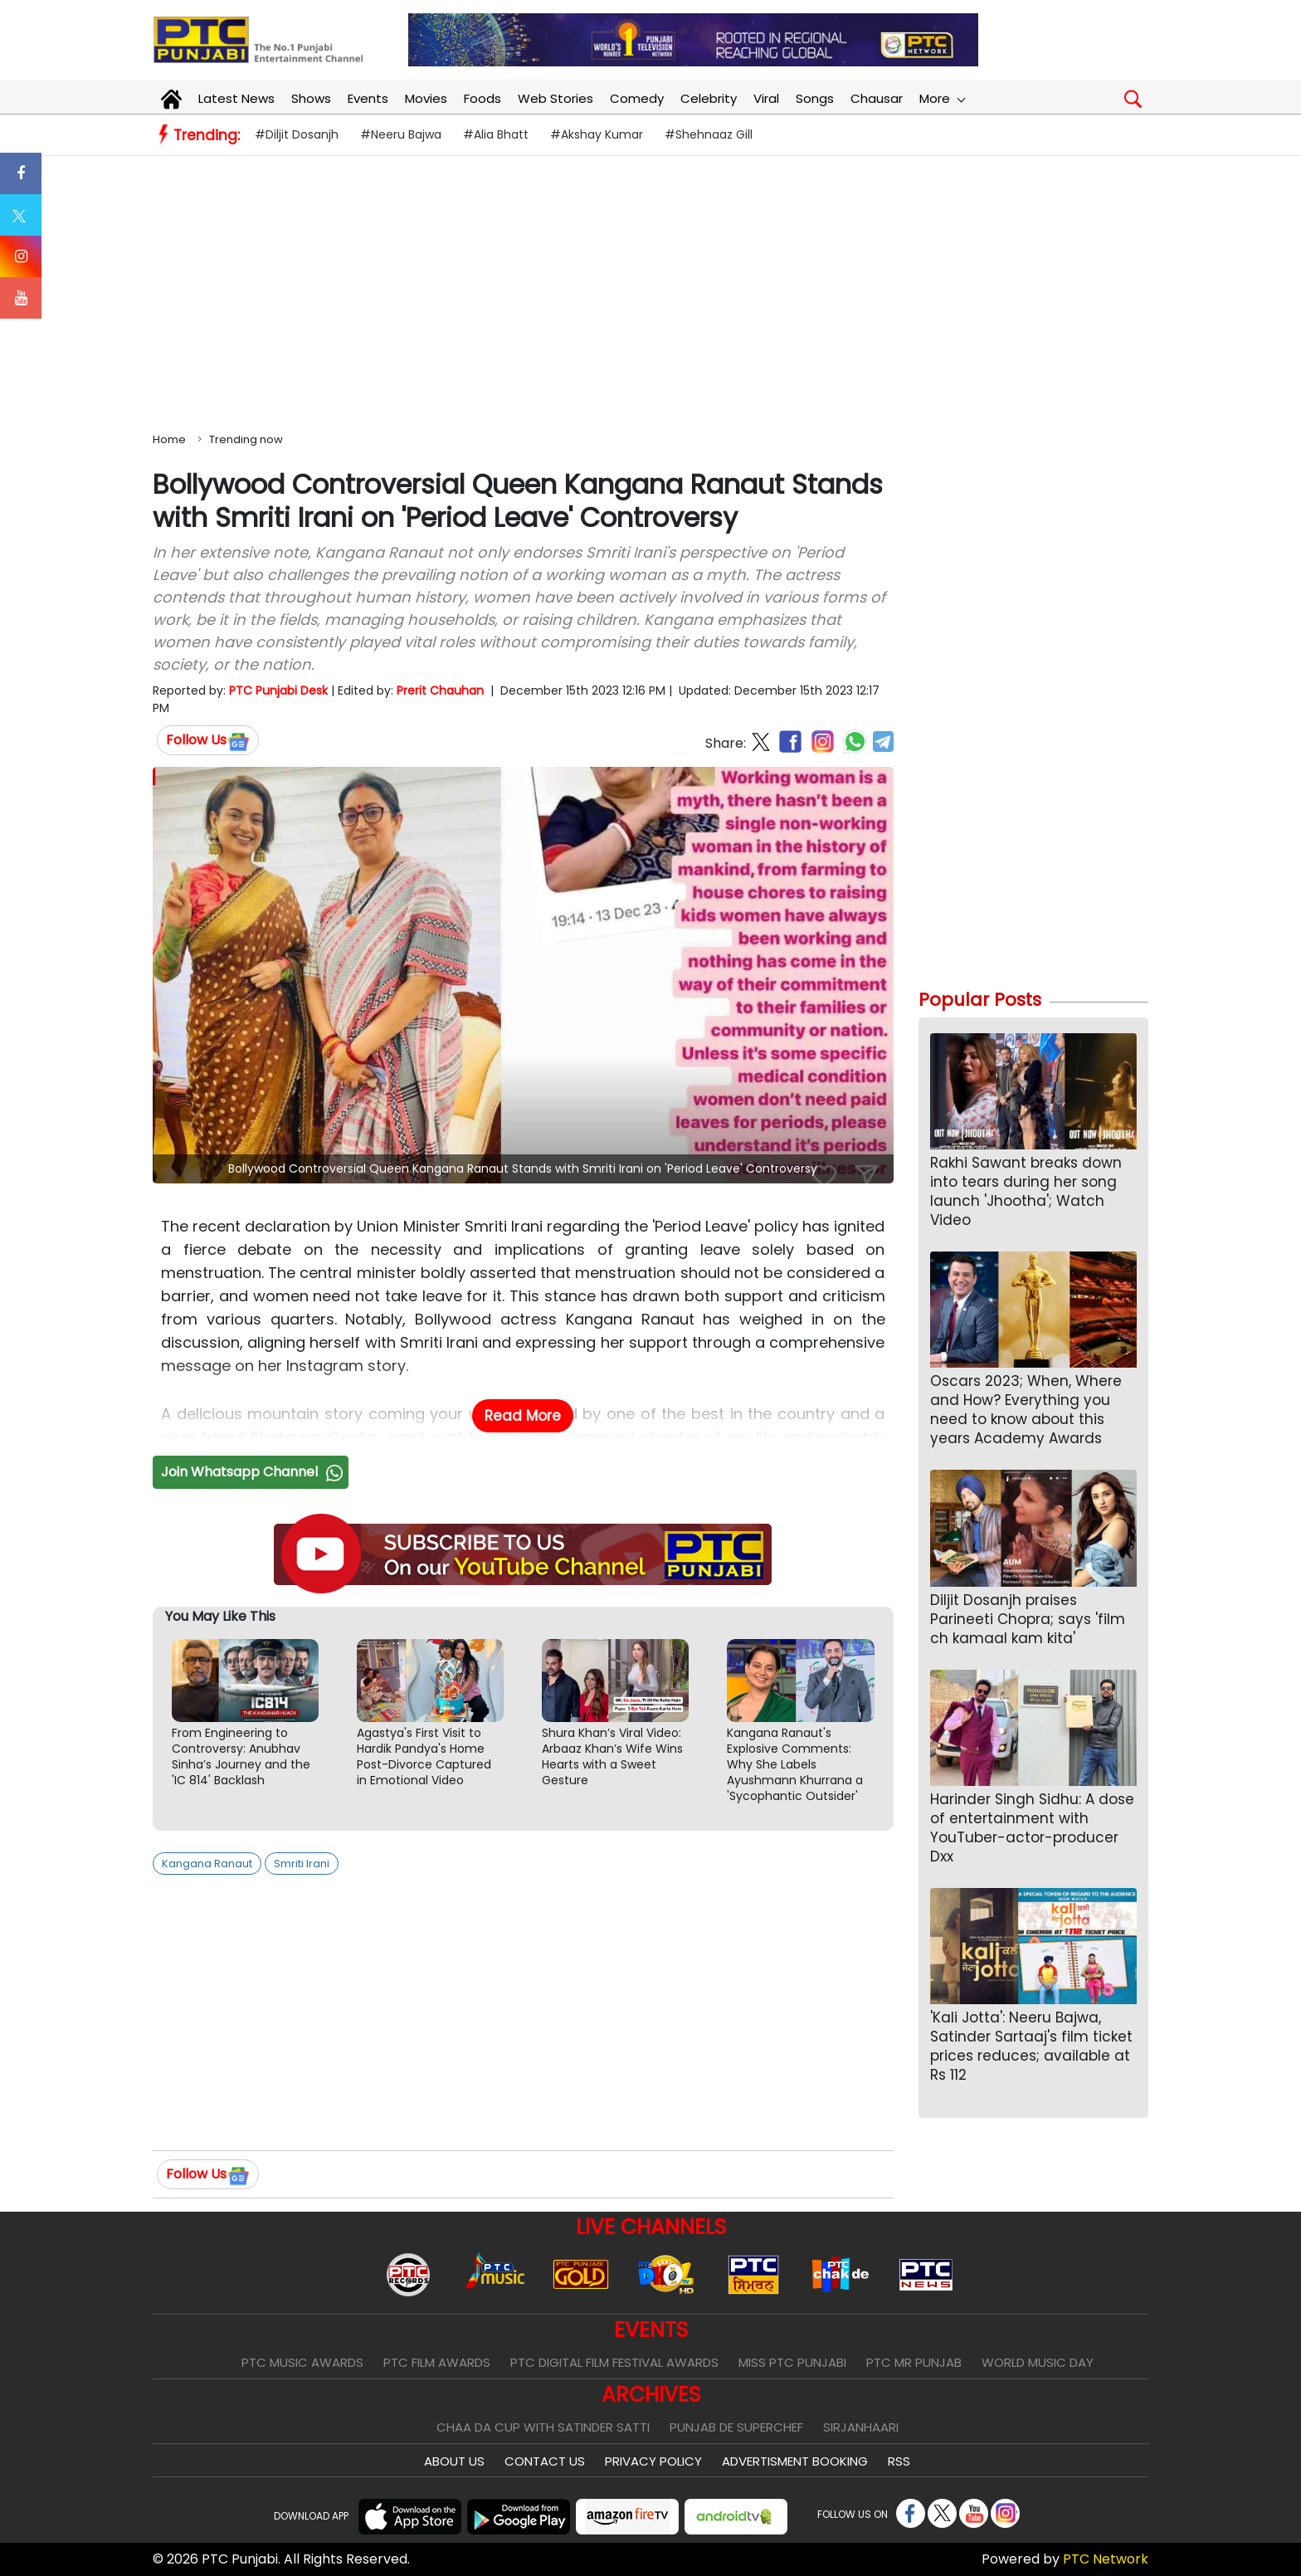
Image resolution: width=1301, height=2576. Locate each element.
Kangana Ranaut (207, 1863)
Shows (311, 98)
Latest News (236, 98)
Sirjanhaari (861, 2427)
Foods (482, 98)
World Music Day (1038, 2362)
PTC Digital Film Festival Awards (614, 2362)
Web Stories (555, 98)
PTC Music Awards (302, 2362)
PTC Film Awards (436, 2362)
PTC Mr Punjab (914, 2362)
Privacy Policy (653, 2461)
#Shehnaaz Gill (709, 134)
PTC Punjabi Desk (278, 690)
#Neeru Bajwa (400, 134)
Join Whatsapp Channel (254, 1471)
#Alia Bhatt (496, 134)
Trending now (246, 439)
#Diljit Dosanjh (297, 134)
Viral (766, 98)
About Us (454, 2461)
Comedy (637, 98)
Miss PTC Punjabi (792, 2362)
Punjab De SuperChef (736, 2427)
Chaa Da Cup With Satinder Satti (543, 2427)
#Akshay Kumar (596, 134)
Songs (815, 98)
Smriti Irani (301, 1863)
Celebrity (708, 98)
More (941, 98)
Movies (426, 98)
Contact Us (544, 2461)
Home (169, 439)
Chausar (876, 98)
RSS (899, 2461)
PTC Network (1105, 2559)
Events (368, 98)
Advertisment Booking (795, 2461)
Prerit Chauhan (440, 690)
